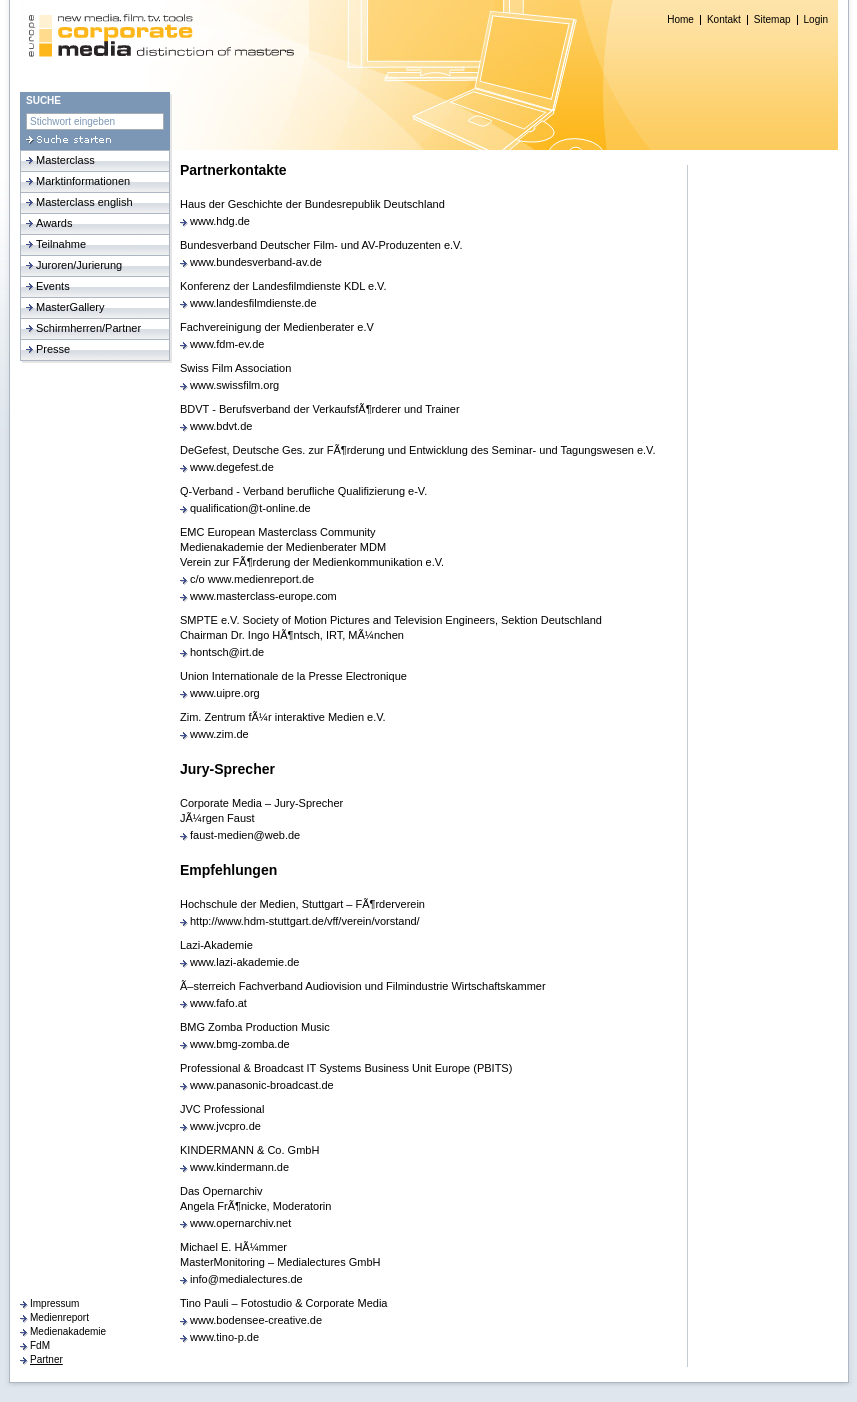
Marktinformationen (83, 181)
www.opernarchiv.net (240, 1223)
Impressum (54, 1303)
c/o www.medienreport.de (252, 579)
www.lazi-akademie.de (244, 962)
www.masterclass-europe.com (263, 596)
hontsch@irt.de (227, 652)
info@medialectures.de (246, 1279)
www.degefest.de (232, 467)
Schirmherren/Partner (88, 328)
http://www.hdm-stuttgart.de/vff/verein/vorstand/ (305, 921)
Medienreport (59, 1317)
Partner (46, 1359)
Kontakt (724, 20)
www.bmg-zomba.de (240, 1044)
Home (680, 20)
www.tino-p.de (224, 1337)
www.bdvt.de (221, 426)
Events (53, 286)
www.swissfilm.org (234, 385)
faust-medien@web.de (245, 835)
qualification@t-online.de (250, 508)
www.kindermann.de (239, 1167)
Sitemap (772, 20)
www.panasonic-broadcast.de (262, 1085)
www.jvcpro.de (225, 1126)
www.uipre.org (225, 693)
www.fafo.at (218, 1003)
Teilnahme (61, 244)
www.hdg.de (220, 221)
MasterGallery (70, 307)
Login (816, 20)
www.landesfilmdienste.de (253, 303)
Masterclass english (84, 202)
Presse (53, 349)
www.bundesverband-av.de (256, 262)
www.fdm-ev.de (227, 344)
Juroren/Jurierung (79, 265)
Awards (54, 223)
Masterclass (65, 160)
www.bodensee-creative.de (256, 1320)
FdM (40, 1345)
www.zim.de (219, 734)
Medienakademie (68, 1331)
